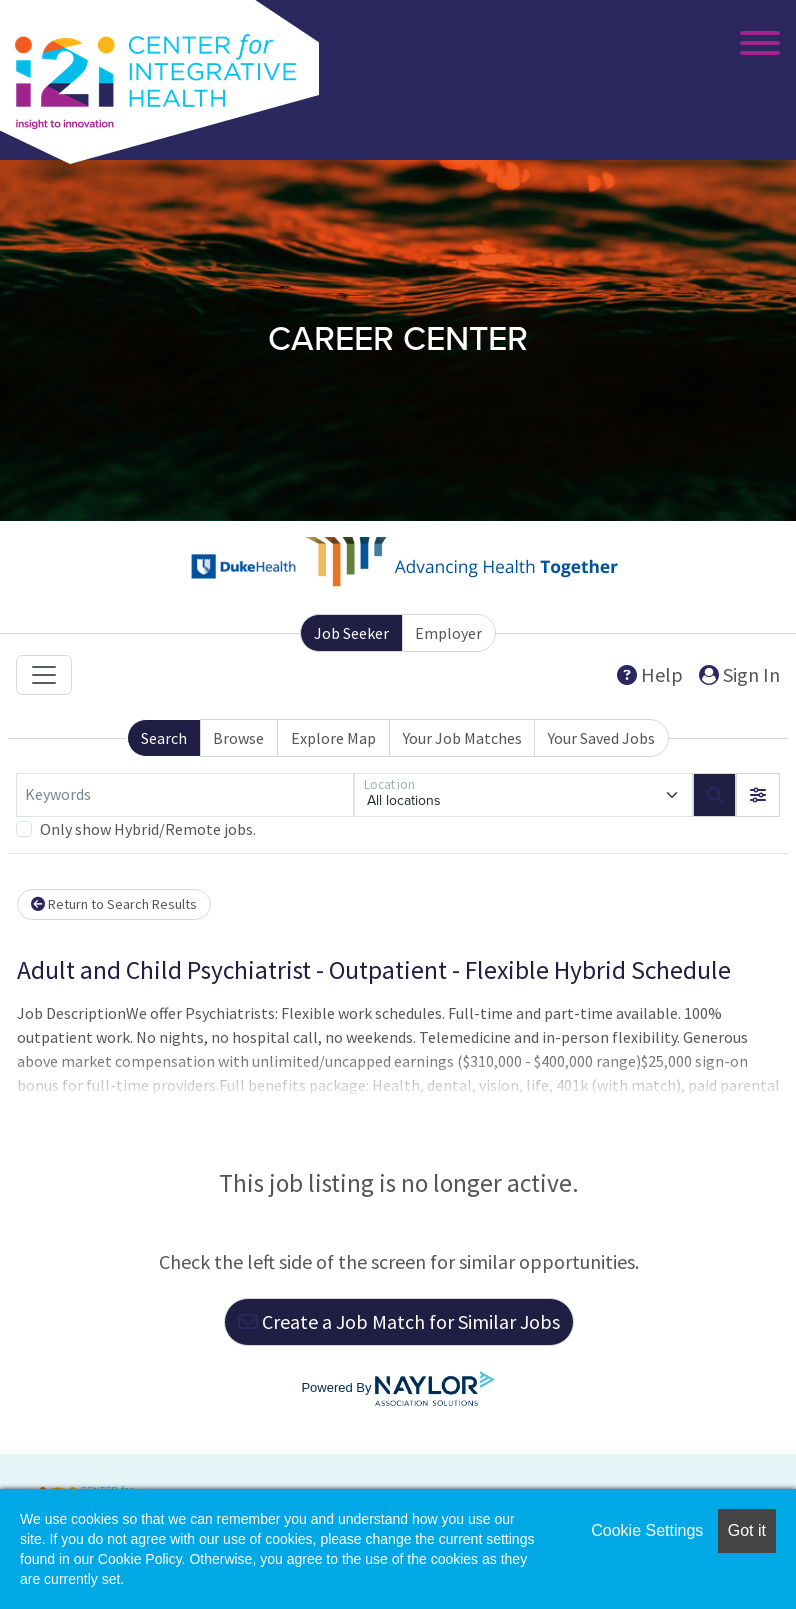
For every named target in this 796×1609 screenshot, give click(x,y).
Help (650, 674)
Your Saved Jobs (601, 738)
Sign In (739, 674)
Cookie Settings (647, 1530)
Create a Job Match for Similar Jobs (399, 1321)
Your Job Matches (462, 738)
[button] (758, 795)
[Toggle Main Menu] (756, 45)
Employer (448, 633)
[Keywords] (185, 795)
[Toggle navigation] (44, 675)
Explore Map (333, 738)
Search (164, 738)
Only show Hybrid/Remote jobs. (148, 829)
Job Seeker (351, 633)
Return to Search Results (114, 904)
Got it (747, 1530)
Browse (238, 738)
